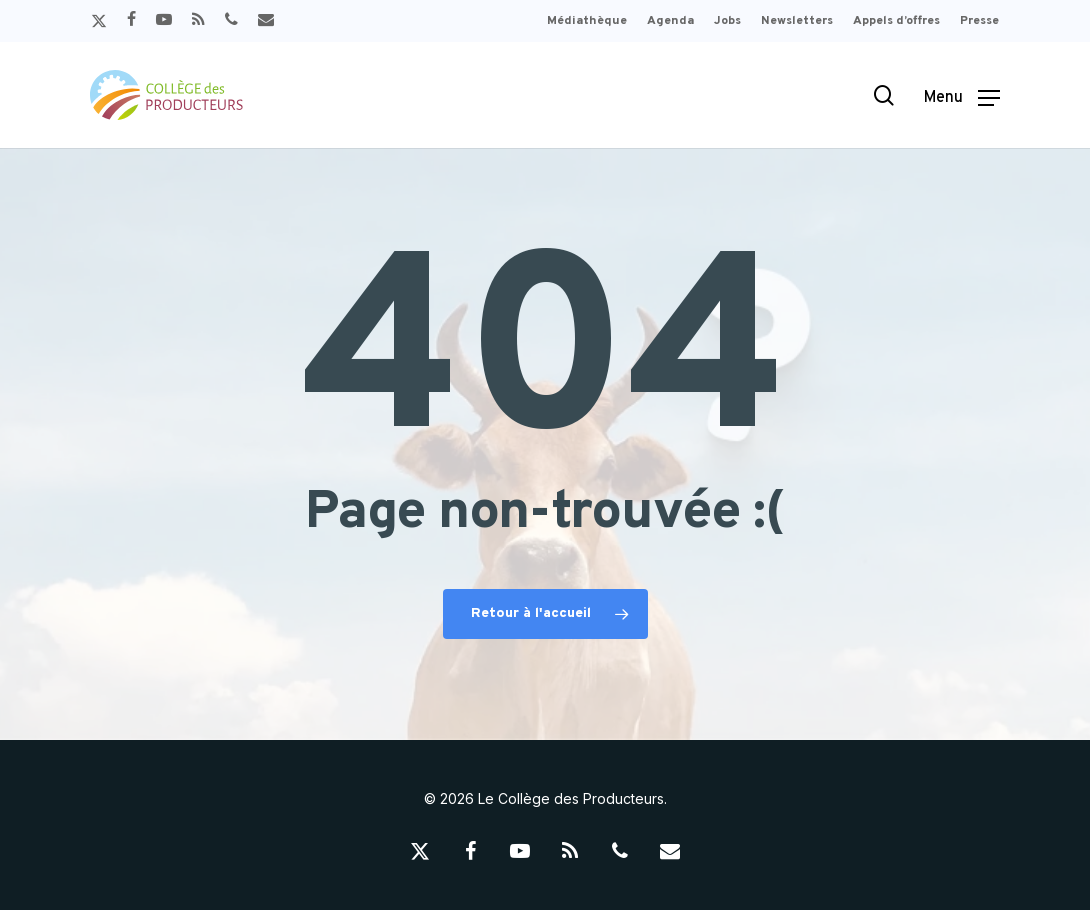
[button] (962, 95)
